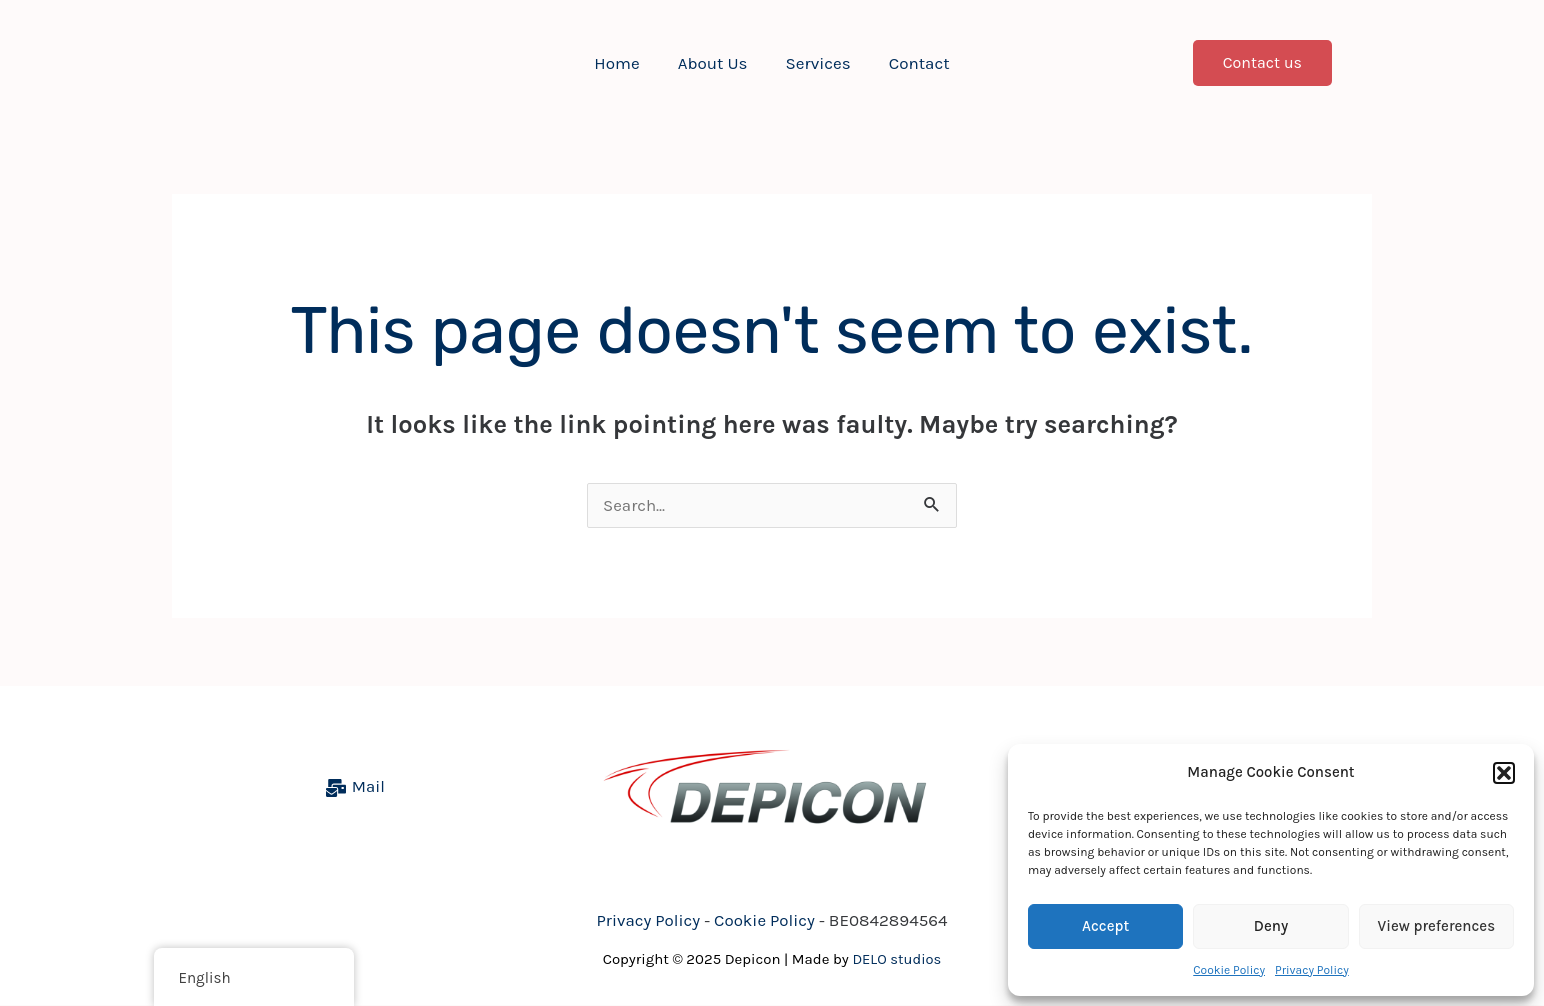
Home (622, 63)
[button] (1504, 773)
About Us (715, 63)
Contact (913, 63)
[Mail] (355, 789)
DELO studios (897, 960)
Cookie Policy (1229, 970)
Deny (1271, 926)
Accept (1105, 926)
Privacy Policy (1312, 970)
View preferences (1437, 926)
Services (816, 63)
